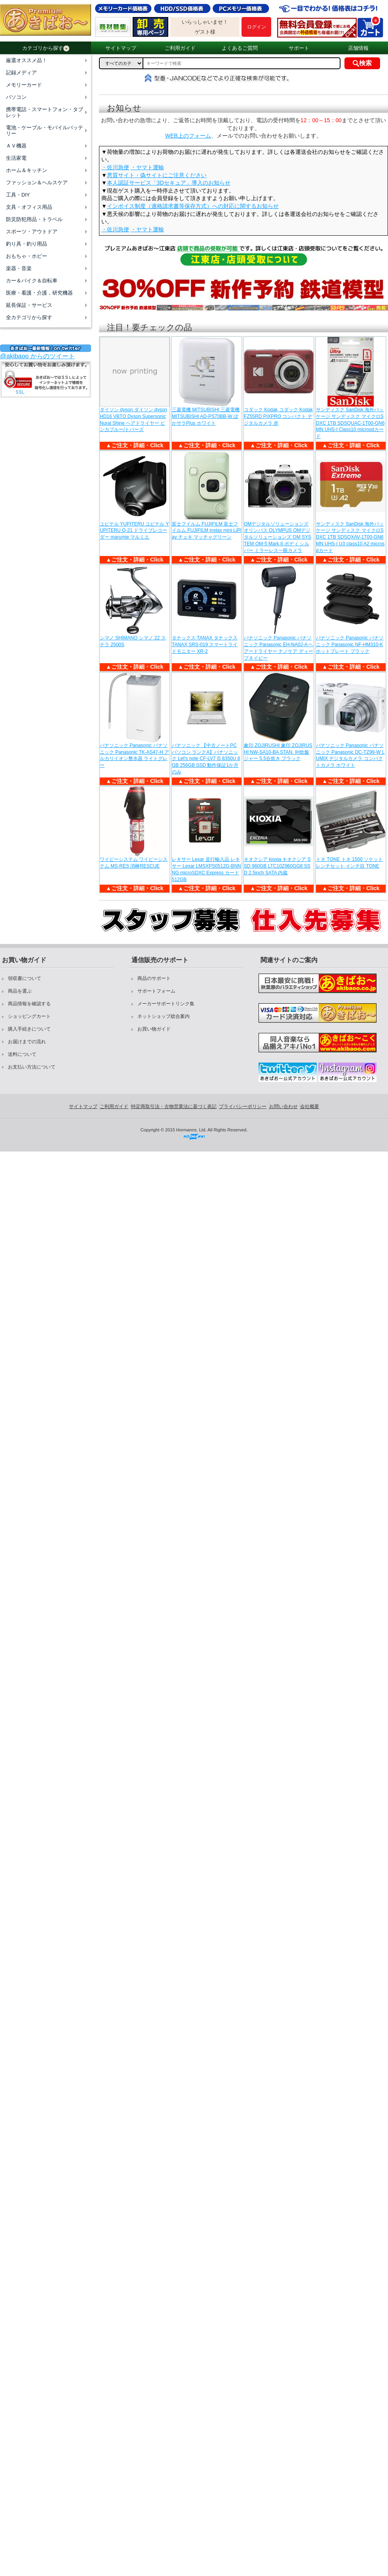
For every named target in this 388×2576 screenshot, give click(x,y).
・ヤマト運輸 (147, 167)
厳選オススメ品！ (26, 60)
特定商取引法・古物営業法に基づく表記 (174, 1106)
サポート (299, 48)
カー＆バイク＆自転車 (31, 281)
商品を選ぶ (20, 991)
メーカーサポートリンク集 (165, 1003)
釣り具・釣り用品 (26, 244)
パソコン (16, 97)
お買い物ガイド (154, 1029)
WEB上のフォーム (188, 135)
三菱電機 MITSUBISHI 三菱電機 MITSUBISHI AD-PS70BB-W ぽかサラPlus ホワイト (206, 416)
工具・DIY (18, 195)
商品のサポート (154, 978)
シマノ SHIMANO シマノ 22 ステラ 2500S (133, 641)
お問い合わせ (283, 1106)
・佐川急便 (115, 167)
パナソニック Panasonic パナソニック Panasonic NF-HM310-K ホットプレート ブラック (350, 644)
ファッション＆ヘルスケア (37, 182)
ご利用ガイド (180, 48)
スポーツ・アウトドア (31, 232)
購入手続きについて (29, 1029)
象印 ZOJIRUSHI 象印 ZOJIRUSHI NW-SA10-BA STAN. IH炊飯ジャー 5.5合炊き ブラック (278, 752)
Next (380, 295)
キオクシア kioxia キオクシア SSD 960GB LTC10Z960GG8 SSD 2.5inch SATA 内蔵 (277, 866)
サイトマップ (120, 48)
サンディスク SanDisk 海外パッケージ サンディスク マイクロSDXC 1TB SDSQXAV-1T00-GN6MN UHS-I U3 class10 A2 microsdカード (350, 537)
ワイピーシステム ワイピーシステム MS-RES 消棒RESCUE (133, 863)
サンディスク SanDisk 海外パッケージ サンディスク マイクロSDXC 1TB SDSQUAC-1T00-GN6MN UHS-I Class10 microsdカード (350, 423)
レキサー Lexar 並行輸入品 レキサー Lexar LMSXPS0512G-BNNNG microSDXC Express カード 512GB (206, 869)
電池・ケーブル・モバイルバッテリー (44, 130)
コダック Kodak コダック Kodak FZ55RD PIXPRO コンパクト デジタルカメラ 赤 (278, 416)
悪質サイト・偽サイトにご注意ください (157, 175)
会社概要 (309, 1106)
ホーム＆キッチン (26, 170)
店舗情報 (358, 48)
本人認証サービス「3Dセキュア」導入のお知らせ (168, 183)
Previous (106, 295)
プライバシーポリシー (242, 1106)
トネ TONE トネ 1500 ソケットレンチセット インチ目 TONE (349, 863)
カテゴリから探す (45, 48)
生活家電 (16, 158)
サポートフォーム (156, 991)
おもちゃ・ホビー (26, 256)
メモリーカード (24, 85)
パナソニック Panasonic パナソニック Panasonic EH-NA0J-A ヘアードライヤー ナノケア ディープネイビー (278, 647)
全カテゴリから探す (29, 317)
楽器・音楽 (19, 268)
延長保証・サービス (29, 305)
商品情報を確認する (29, 1003)
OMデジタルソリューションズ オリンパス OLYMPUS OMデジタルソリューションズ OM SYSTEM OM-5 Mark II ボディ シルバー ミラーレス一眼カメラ (277, 537)
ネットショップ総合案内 (163, 1016)
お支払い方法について (31, 1067)
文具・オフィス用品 (29, 207)
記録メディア (21, 73)
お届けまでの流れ (27, 1041)
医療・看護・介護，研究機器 (39, 293)
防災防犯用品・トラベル (34, 219)
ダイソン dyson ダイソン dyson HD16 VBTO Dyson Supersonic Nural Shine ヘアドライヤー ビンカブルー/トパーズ (133, 419)
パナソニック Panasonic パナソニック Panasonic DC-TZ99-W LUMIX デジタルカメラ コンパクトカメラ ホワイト (350, 755)
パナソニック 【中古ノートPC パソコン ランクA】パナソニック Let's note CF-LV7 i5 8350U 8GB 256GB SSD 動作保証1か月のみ (206, 759)
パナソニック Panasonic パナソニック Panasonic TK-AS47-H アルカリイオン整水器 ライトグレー (134, 755)
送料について (22, 1054)
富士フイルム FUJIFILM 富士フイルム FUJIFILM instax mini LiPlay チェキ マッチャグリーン (206, 530)
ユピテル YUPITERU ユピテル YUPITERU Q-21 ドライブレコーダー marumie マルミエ (134, 530)
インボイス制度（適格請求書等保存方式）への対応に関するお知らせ (193, 206)
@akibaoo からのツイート (37, 356)
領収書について (24, 978)
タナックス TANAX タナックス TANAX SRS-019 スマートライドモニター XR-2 (205, 644)
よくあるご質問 (240, 48)
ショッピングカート (29, 1016)
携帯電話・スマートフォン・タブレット (44, 112)
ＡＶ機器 (16, 146)
